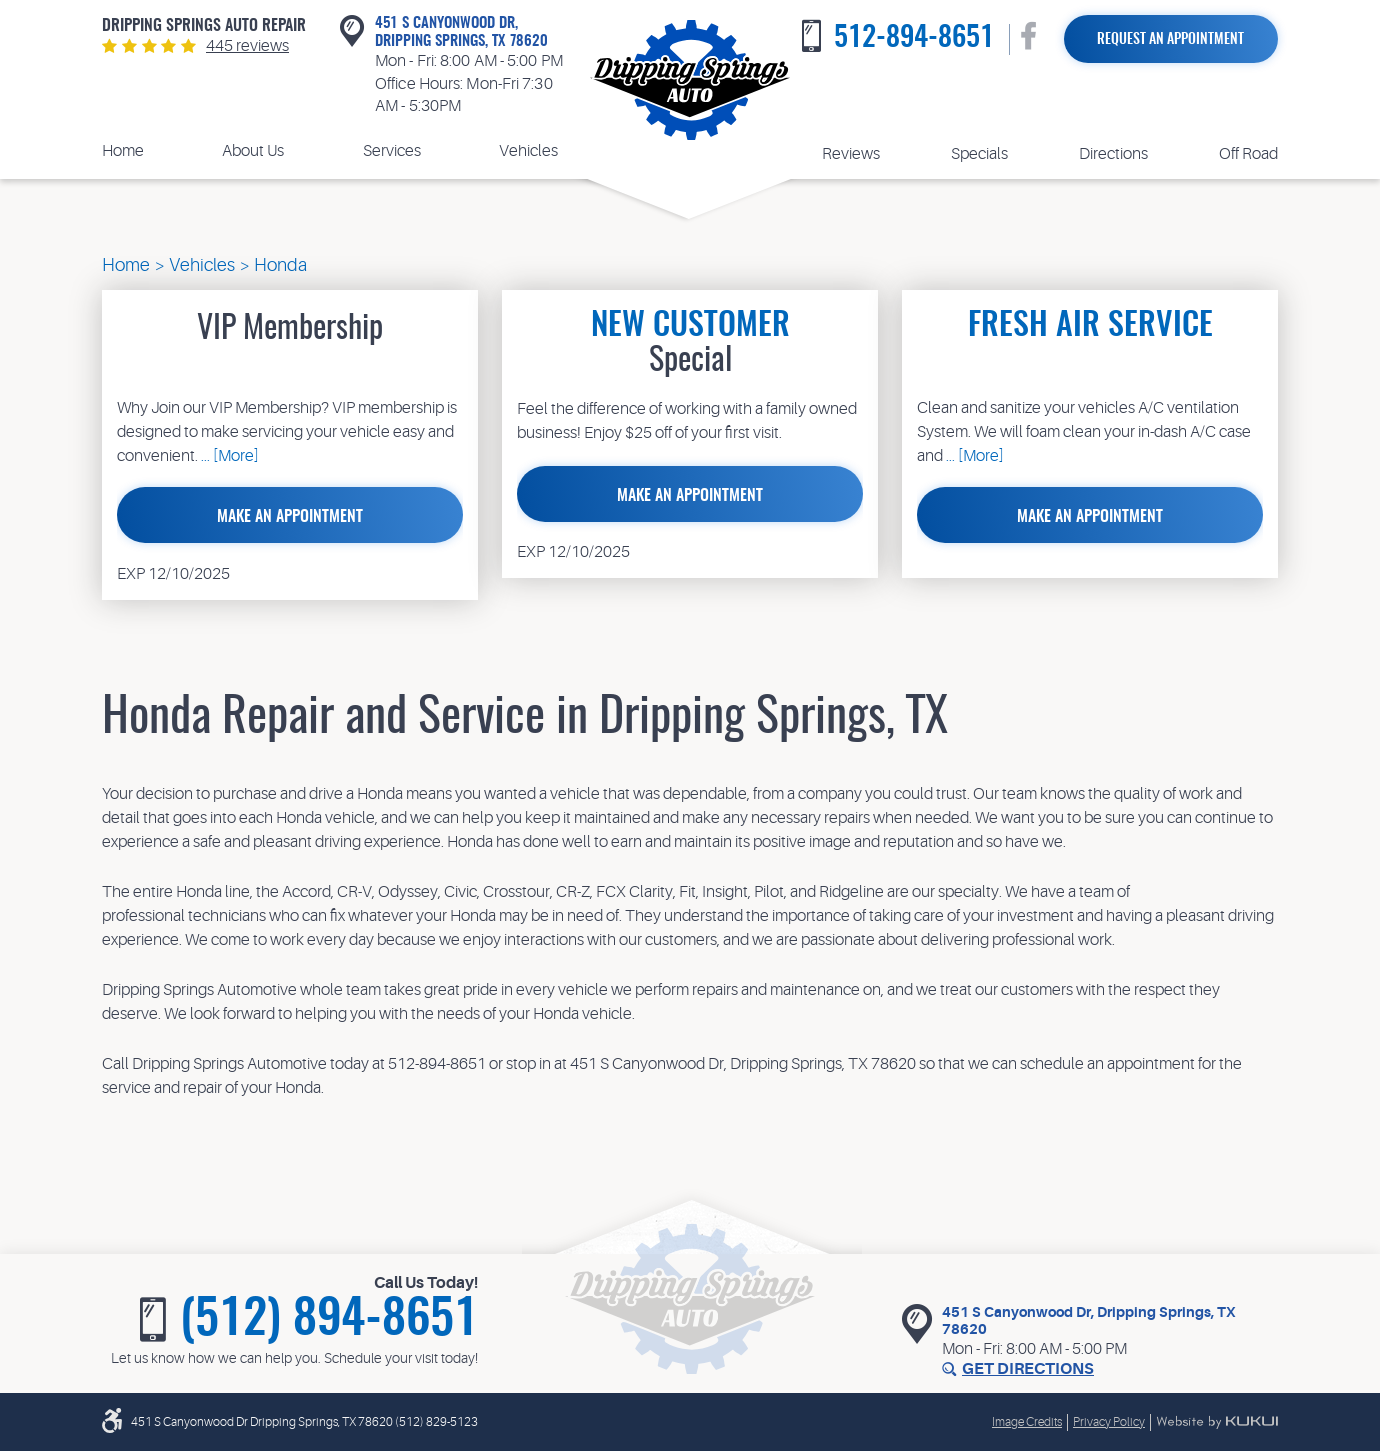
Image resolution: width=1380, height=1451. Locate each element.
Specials (979, 154)
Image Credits (1027, 1422)
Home (123, 151)
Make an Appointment (290, 517)
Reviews (851, 154)
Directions (1113, 154)
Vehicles (528, 151)
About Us (253, 151)
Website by (1217, 1422)
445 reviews (247, 46)
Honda (280, 265)
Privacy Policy (1109, 1422)
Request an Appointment (1170, 40)
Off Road (1248, 154)
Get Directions (1028, 1369)
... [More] (228, 456)
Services (392, 151)
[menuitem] (123, 151)
